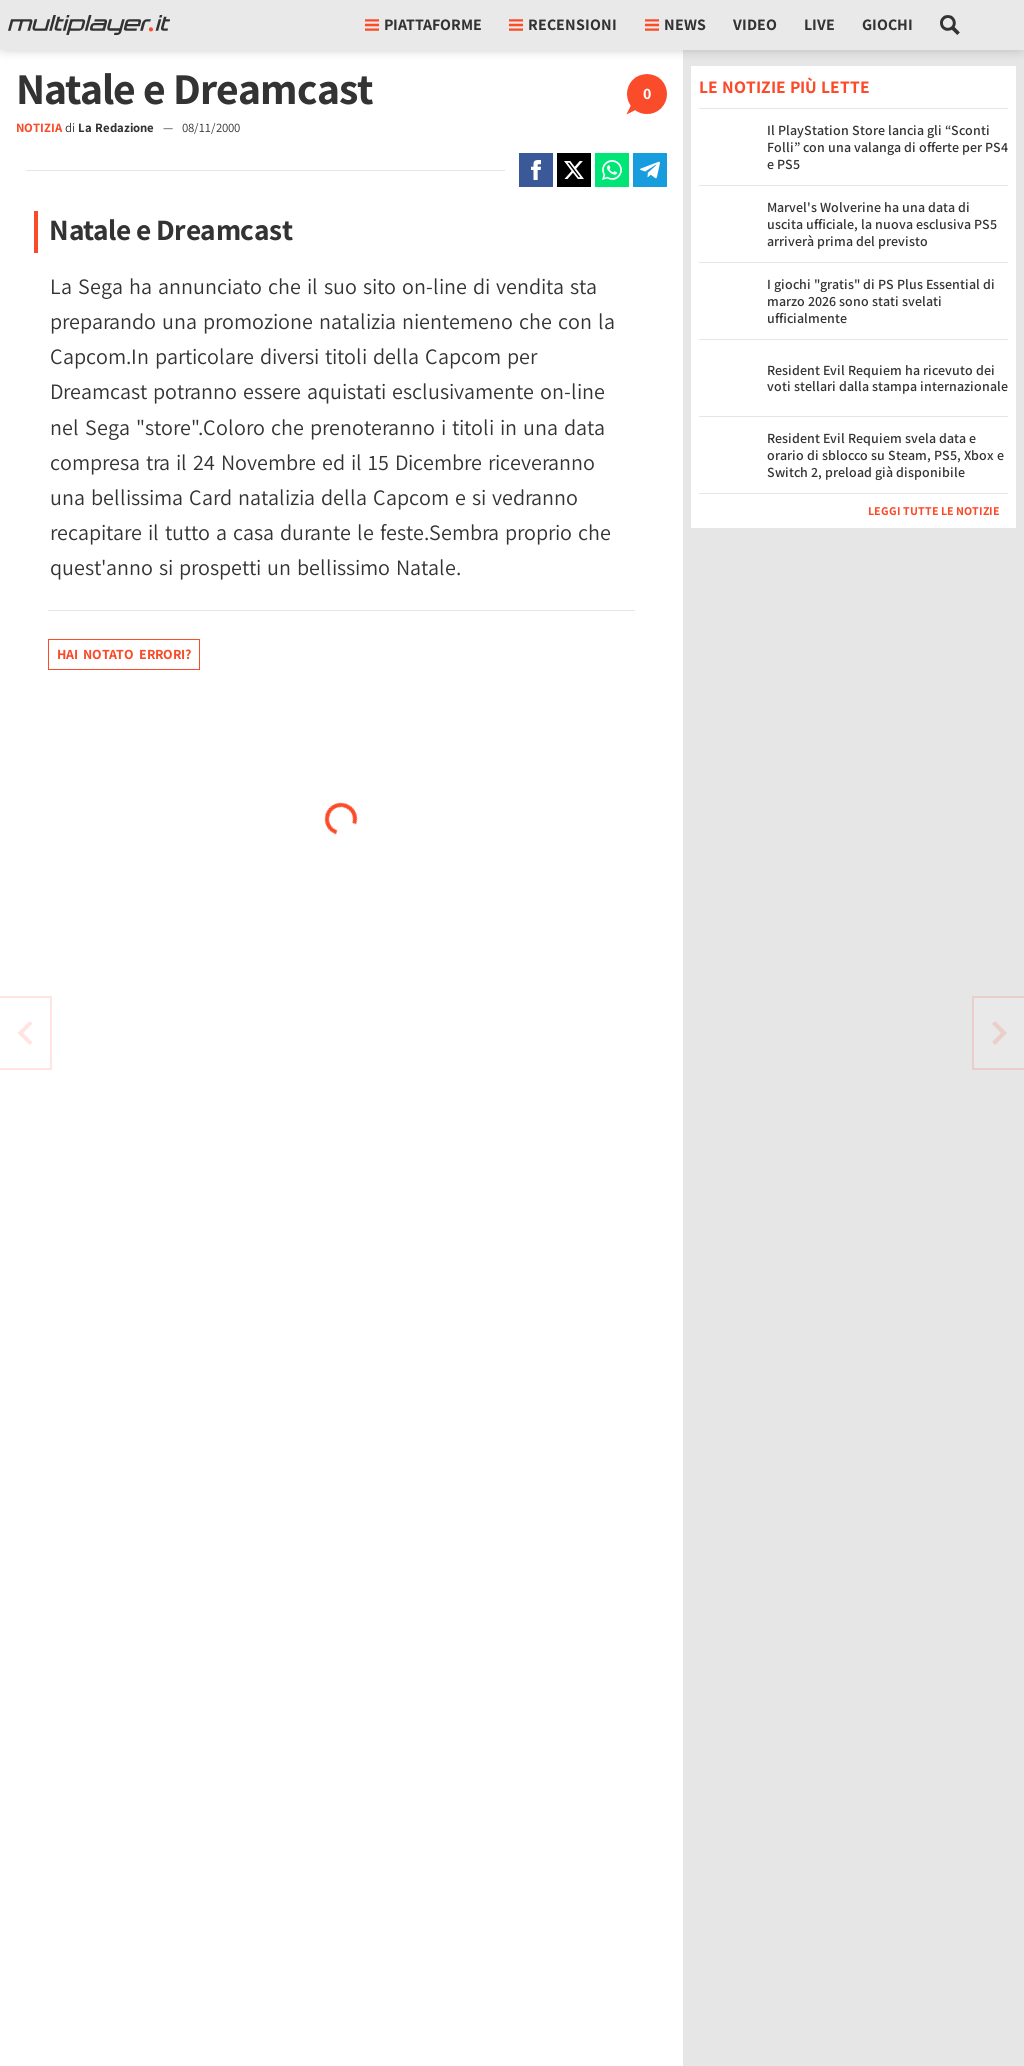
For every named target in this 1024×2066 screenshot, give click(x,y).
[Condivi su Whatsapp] (612, 170)
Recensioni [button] (563, 24)
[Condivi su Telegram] (650, 170)
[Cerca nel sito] (950, 25)
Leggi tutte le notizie (934, 510)
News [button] (675, 24)
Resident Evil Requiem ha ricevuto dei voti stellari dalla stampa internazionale (887, 378)
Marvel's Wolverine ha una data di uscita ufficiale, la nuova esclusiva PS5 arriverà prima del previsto (882, 224)
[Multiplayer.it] (89, 25)
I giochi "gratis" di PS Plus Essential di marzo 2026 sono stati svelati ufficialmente (881, 301)
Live (819, 24)
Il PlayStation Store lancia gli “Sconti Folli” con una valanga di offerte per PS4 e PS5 (887, 147)
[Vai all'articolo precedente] (999, 1033)
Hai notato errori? (124, 654)
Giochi (887, 24)
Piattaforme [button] (423, 24)
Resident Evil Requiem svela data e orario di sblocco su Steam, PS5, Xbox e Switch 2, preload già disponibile (885, 455)
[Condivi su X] (574, 170)
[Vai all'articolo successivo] (25, 1033)
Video (755, 24)
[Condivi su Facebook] (536, 170)
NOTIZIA (39, 127)
